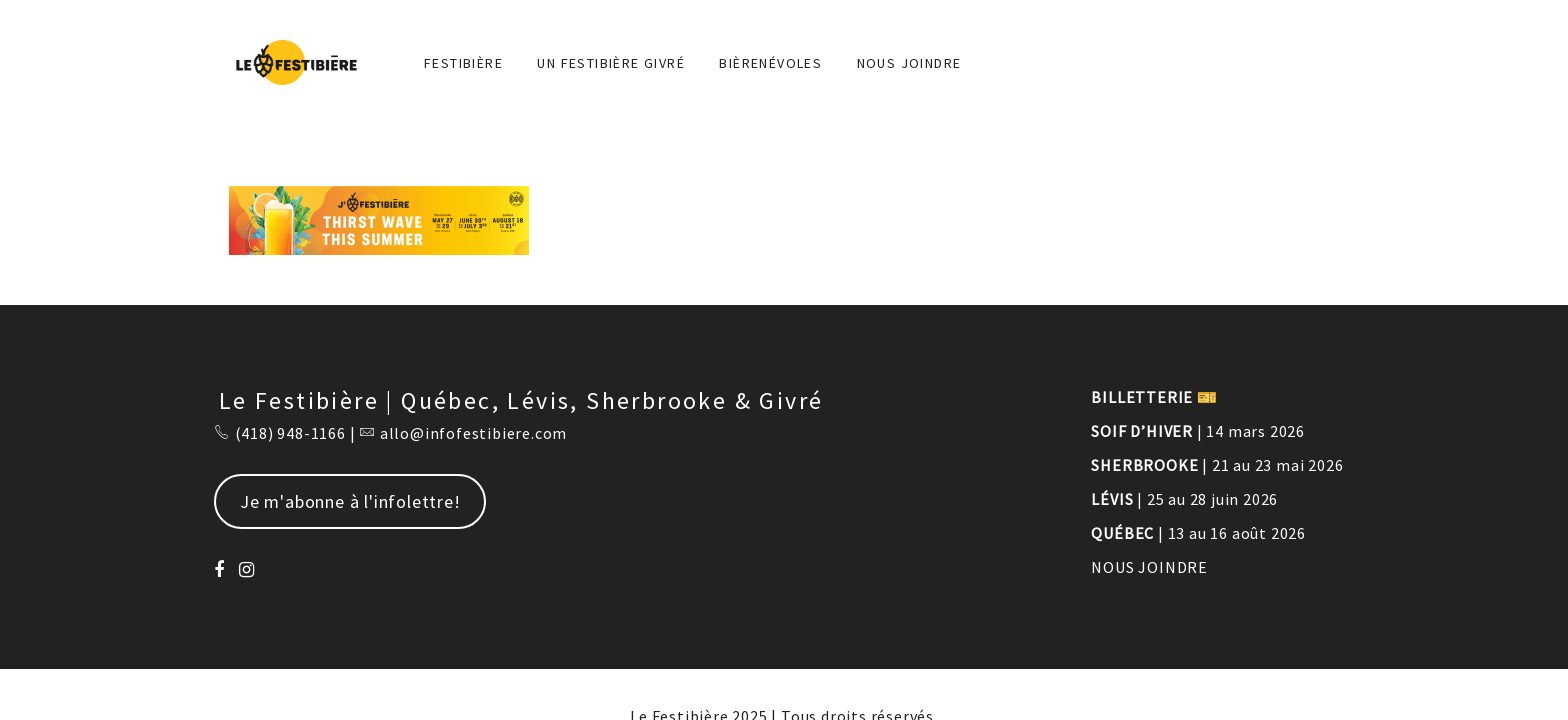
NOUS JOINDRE (909, 63)
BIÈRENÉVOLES (770, 63)
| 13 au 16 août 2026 (1198, 533)
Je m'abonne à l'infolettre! (350, 501)
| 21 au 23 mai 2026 (1217, 465)
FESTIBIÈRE (463, 63)
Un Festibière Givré (611, 63)
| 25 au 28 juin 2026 (1184, 499)
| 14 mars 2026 (1198, 431)
